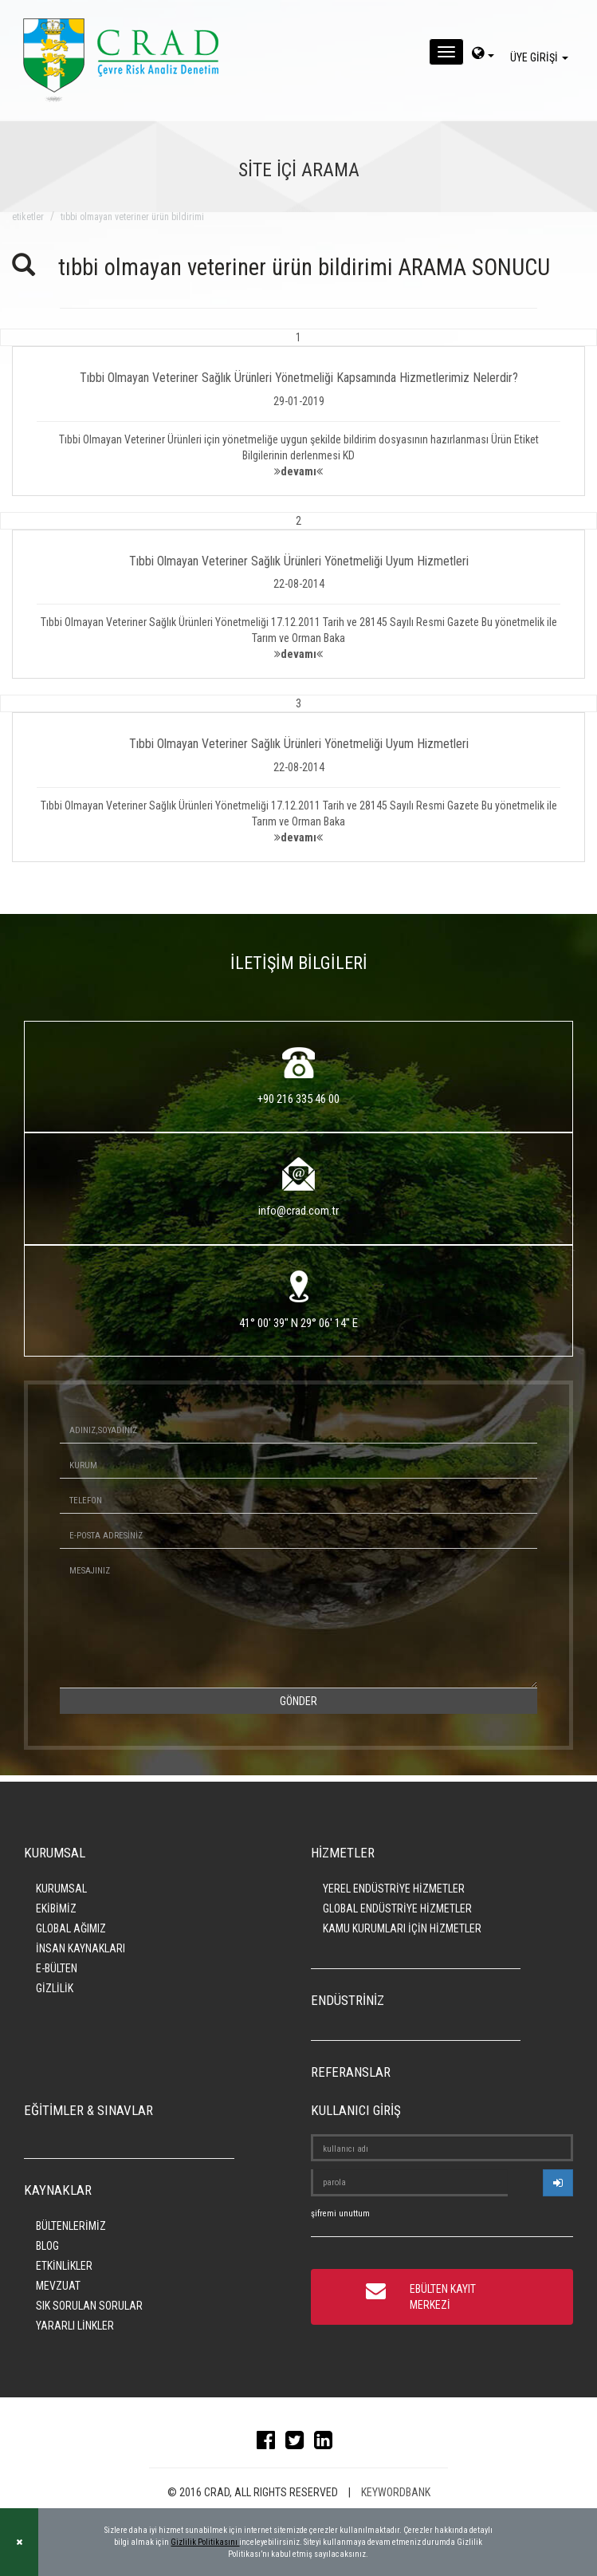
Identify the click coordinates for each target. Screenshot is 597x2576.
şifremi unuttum (340, 2213)
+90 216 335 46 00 (298, 1099)
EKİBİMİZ (56, 1908)
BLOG (47, 2245)
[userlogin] (558, 2182)
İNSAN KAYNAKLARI (80, 1948)
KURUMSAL (61, 1888)
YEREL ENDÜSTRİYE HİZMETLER (394, 1888)
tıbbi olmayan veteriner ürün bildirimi (132, 217)
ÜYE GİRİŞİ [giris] (541, 57)
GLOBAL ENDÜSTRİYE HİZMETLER (397, 1908)
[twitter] (298, 2443)
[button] (298, 412)
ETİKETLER (28, 217)
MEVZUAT (58, 2285)
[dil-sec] (483, 55)
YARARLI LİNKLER (75, 2325)
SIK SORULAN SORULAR (89, 2305)
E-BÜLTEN (56, 1968)
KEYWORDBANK (395, 2492)
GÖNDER (298, 1701)
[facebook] (270, 2443)
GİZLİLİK (54, 1988)
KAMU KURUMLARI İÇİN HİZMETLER (402, 1928)
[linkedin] (327, 2443)
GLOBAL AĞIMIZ (71, 1928)
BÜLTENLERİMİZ (71, 2226)
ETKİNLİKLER (64, 2265)
